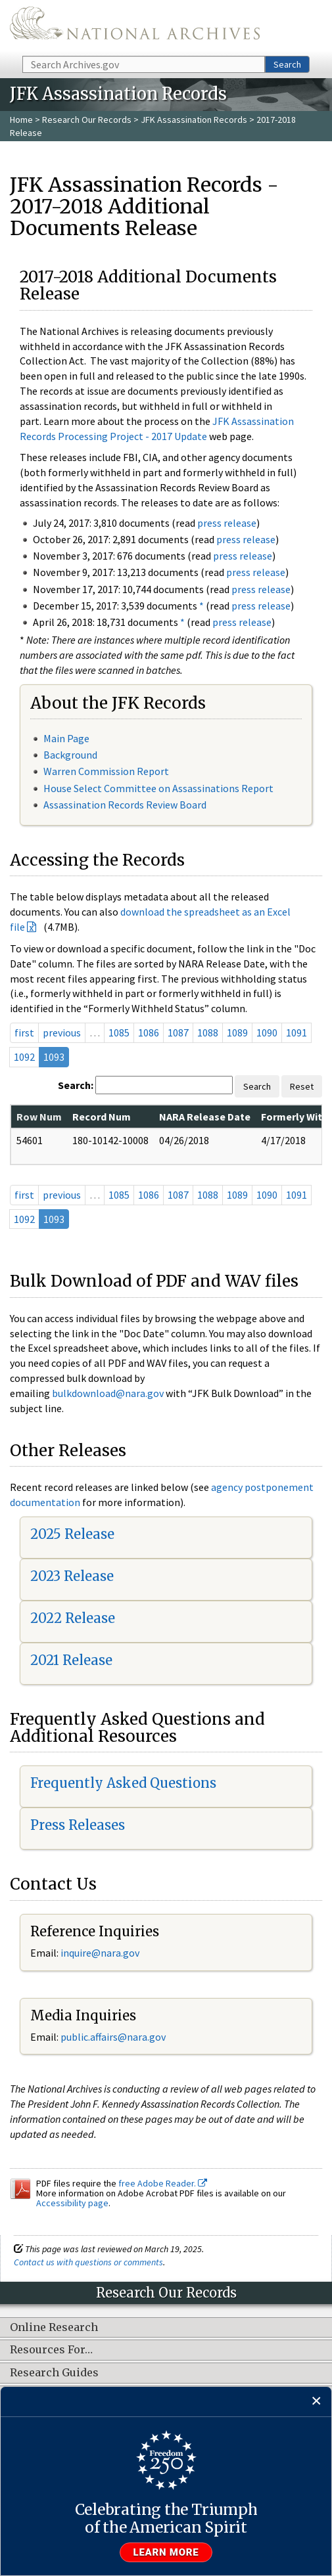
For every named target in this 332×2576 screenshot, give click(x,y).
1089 (237, 1032)
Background (70, 754)
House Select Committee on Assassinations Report (158, 788)
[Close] (316, 2401)
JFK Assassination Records (194, 119)
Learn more (166, 2552)
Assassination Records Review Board (124, 804)
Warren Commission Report (106, 771)
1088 (207, 1032)
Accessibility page (72, 2203)
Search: (75, 1085)
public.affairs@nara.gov (113, 2036)
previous (62, 1032)
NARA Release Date (204, 1116)
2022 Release (72, 1618)
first (24, 1032)
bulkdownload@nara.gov (108, 1393)
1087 (178, 1032)
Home (21, 119)
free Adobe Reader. (162, 2183)
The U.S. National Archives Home (135, 27)
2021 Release (71, 1660)
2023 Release (72, 1576)
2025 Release (72, 1534)
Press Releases (77, 1825)
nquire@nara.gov (101, 1952)
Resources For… (51, 2350)
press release (226, 522)
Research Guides (54, 2373)
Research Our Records (86, 119)
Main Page (66, 738)
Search (287, 64)
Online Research (54, 2328)
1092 (24, 1056)
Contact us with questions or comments (88, 2262)
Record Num (101, 1116)
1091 (296, 1032)
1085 (119, 1032)
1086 (148, 1032)
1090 (266, 1032)
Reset (302, 1086)
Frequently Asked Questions (123, 1783)
